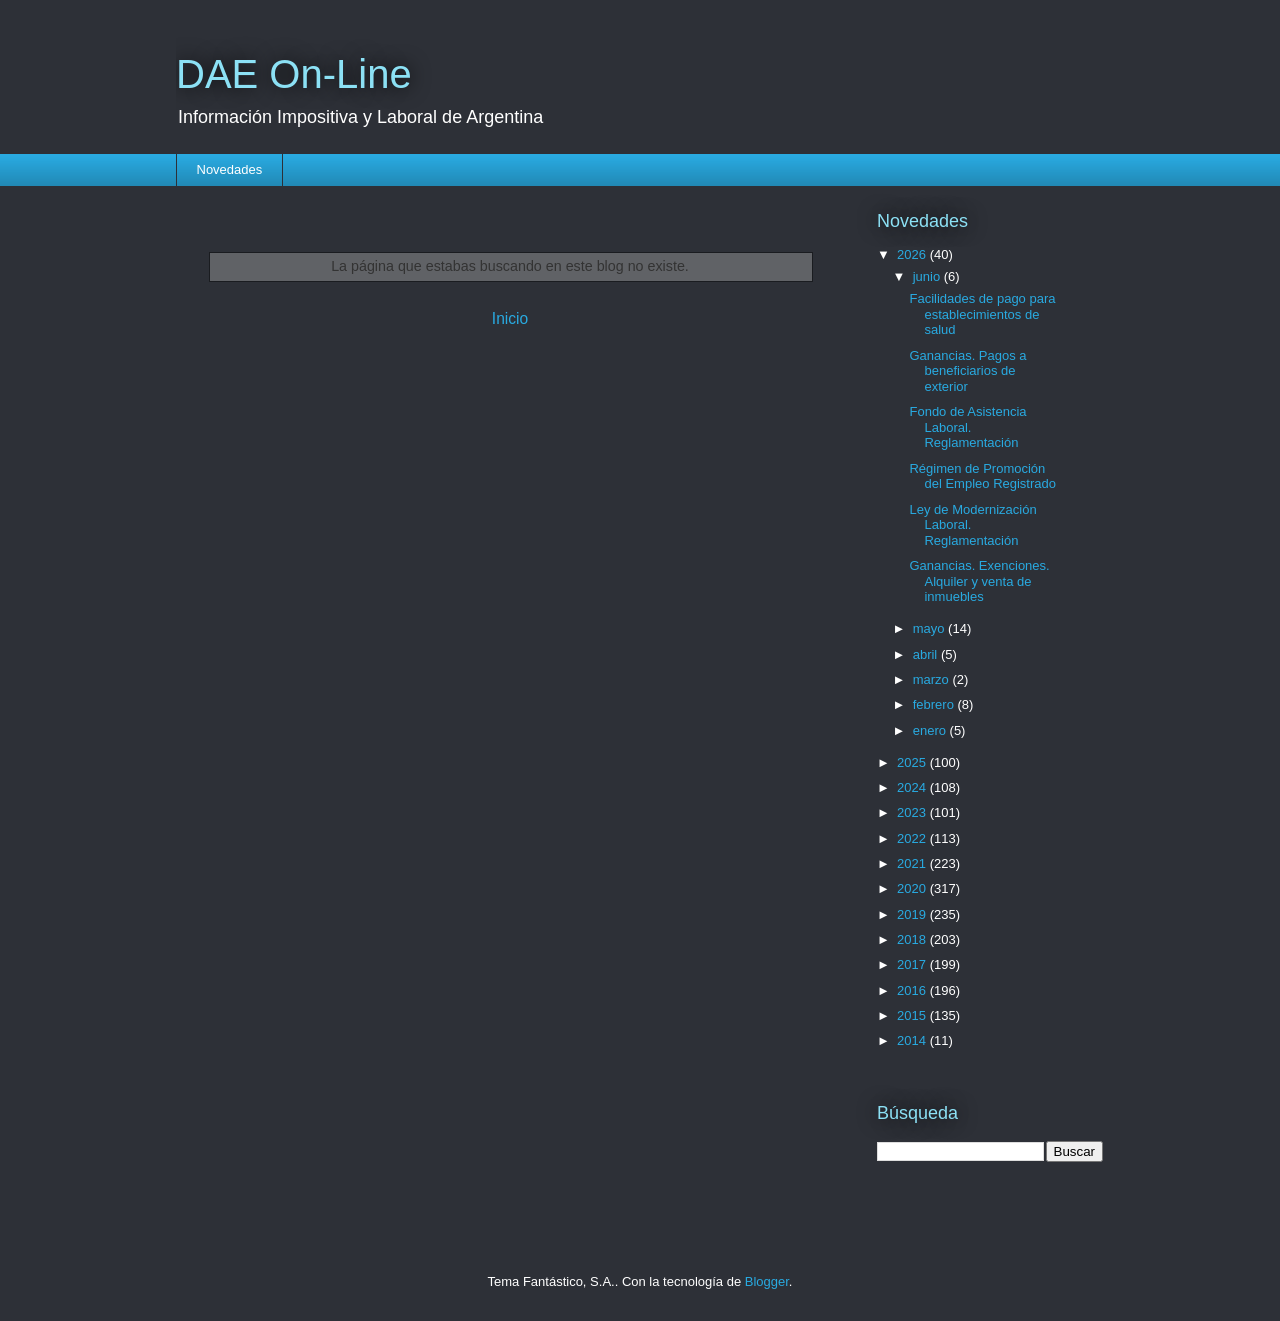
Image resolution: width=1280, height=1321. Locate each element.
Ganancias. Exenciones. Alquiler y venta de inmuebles (979, 581)
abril (927, 654)
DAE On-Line (294, 74)
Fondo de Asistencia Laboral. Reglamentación (967, 427)
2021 (913, 863)
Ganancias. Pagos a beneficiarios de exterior (967, 371)
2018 (913, 939)
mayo (930, 628)
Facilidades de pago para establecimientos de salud (982, 314)
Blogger (767, 1281)
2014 (913, 1040)
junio (928, 276)
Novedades (230, 169)
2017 (913, 964)
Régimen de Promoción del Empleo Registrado (982, 476)
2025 (913, 762)
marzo (933, 679)
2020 (913, 888)
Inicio (510, 318)
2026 (913, 254)
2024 (913, 787)
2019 (913, 914)
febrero (935, 704)
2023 (913, 812)
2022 (913, 838)
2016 (913, 990)
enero (931, 730)
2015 (913, 1015)
